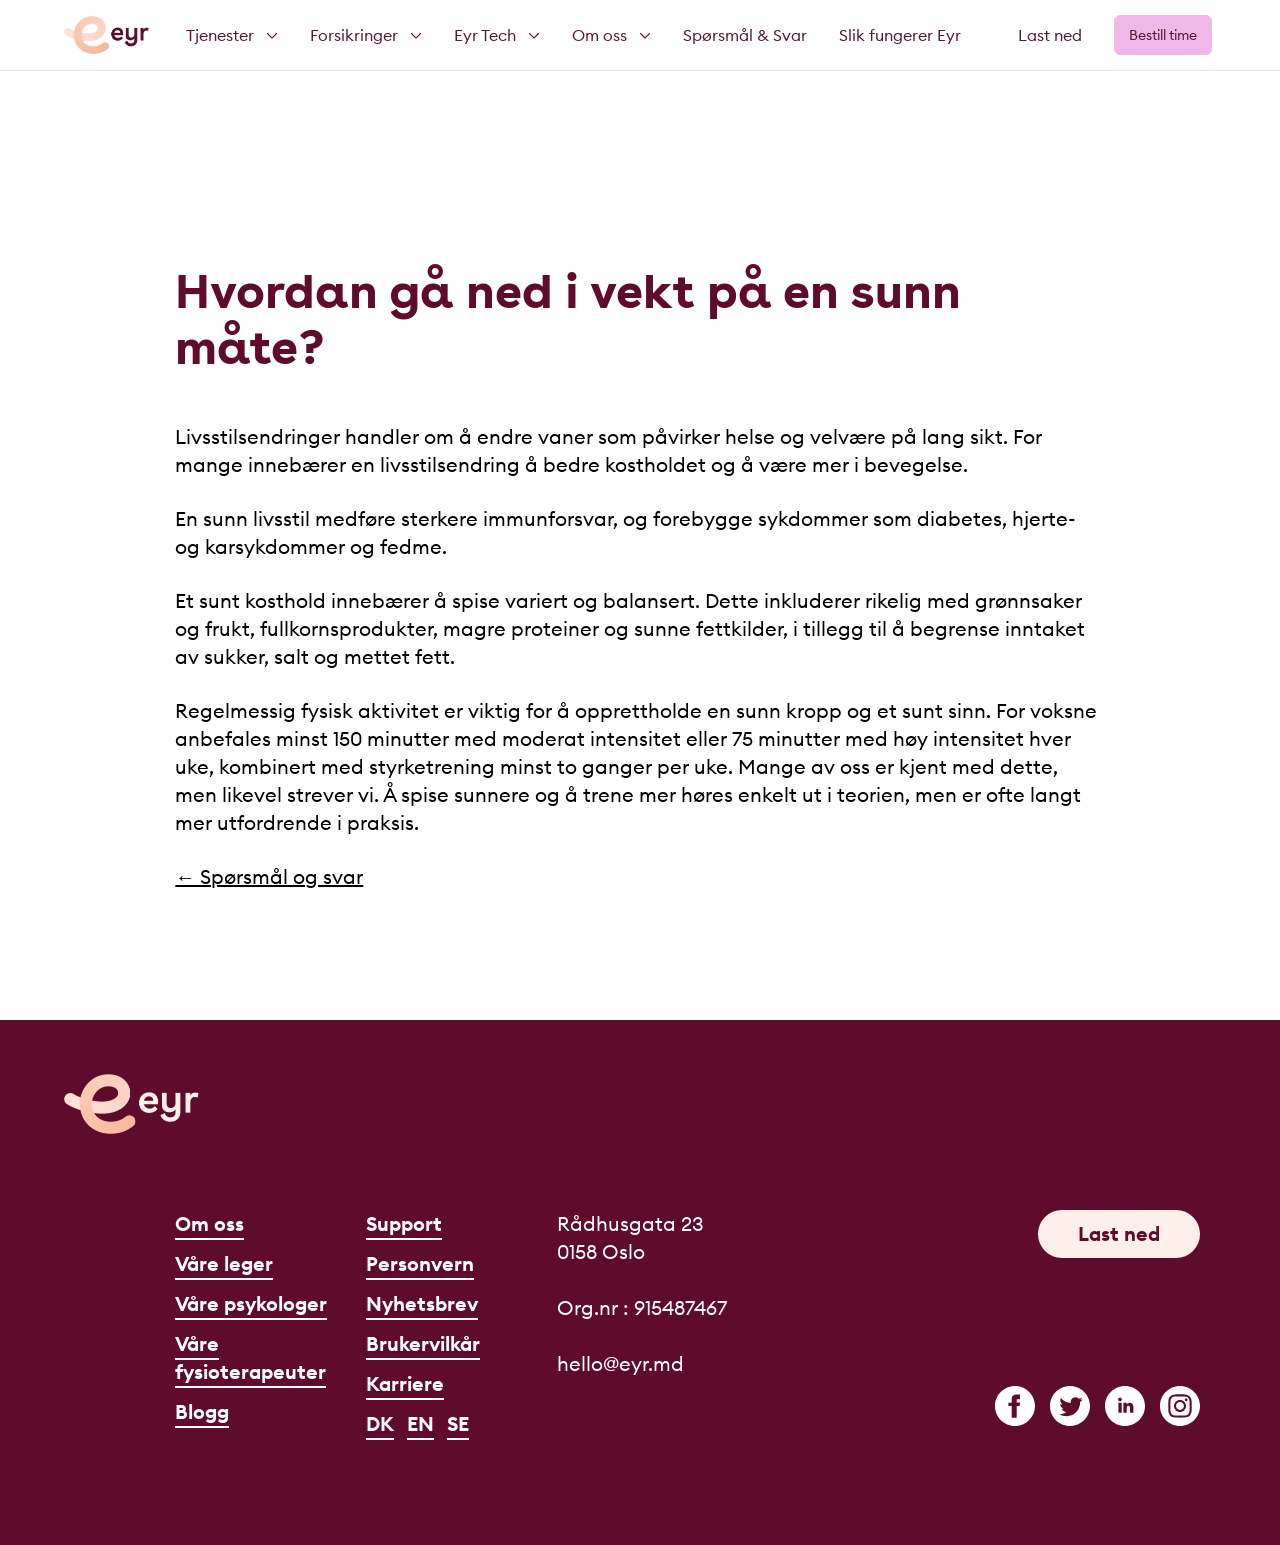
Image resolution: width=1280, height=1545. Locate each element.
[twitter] (1070, 1406)
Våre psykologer (251, 1303)
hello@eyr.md (620, 1363)
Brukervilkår (423, 1343)
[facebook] (1015, 1406)
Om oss (209, 1223)
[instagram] (1180, 1406)
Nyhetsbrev (422, 1303)
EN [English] (420, 1423)
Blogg (202, 1411)
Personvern (420, 1263)
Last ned (1050, 35)
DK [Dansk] (380, 1423)
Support (404, 1223)
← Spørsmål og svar (269, 876)
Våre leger (224, 1263)
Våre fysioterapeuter (250, 1357)
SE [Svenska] (458, 1423)
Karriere (405, 1383)
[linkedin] (1125, 1406)
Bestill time (1163, 35)
